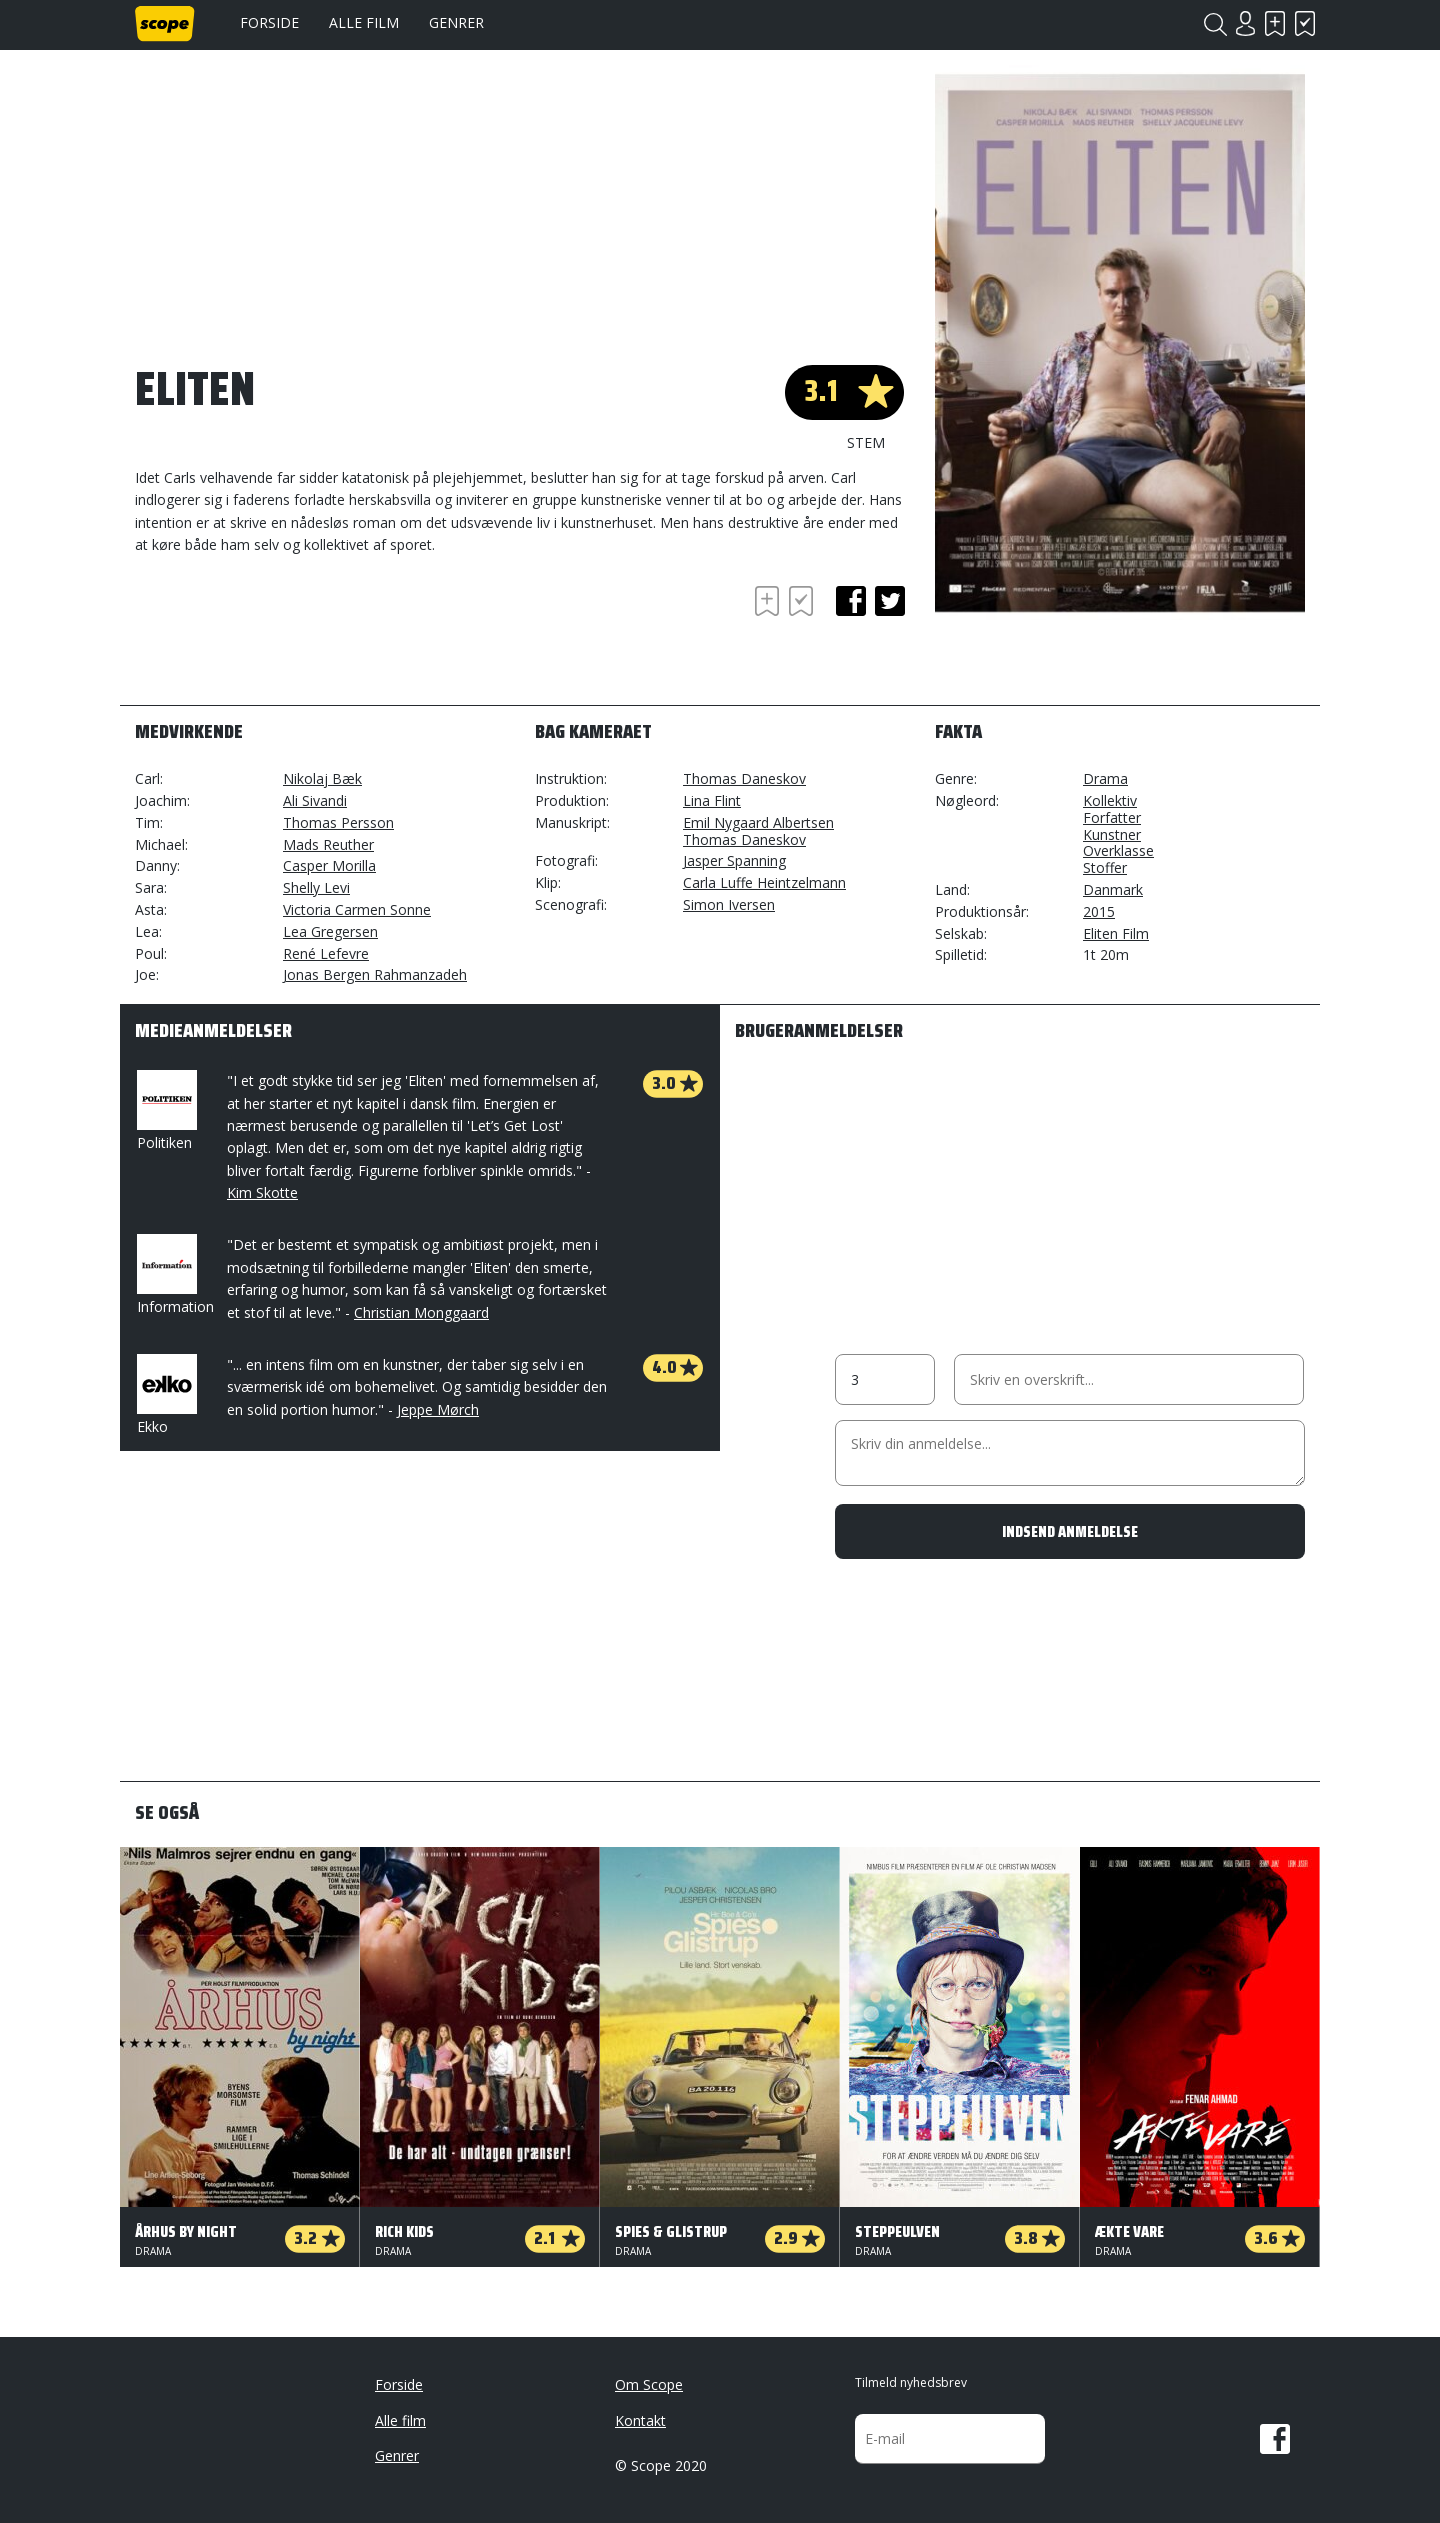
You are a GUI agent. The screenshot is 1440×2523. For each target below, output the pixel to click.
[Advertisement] (295, 636)
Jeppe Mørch (438, 1409)
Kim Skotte (262, 1192)
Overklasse (1118, 850)
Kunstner (1112, 834)
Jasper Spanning (734, 860)
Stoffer (1105, 867)
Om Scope (649, 2384)
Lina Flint (712, 800)
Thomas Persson (338, 822)
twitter (890, 601)
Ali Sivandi (315, 800)
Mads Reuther (328, 844)
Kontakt (640, 2420)
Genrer (456, 22)
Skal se (1275, 23)
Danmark (1113, 889)
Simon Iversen (729, 904)
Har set (1305, 23)
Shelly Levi (316, 887)
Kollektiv (1110, 800)
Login (1245, 23)
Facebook (1275, 2439)
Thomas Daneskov (744, 778)
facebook (851, 601)
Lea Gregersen (330, 931)
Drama (1105, 778)
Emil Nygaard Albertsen (758, 822)
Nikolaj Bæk (322, 778)
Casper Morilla (329, 865)
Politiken (165, 1111)
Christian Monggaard (421, 1312)
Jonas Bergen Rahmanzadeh (375, 974)
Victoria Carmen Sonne (357, 909)
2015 (1099, 911)
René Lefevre (326, 953)
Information (175, 1275)
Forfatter (1112, 817)
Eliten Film (1116, 933)
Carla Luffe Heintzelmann (764, 882)
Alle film (364, 22)
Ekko (165, 1395)
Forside (269, 22)
